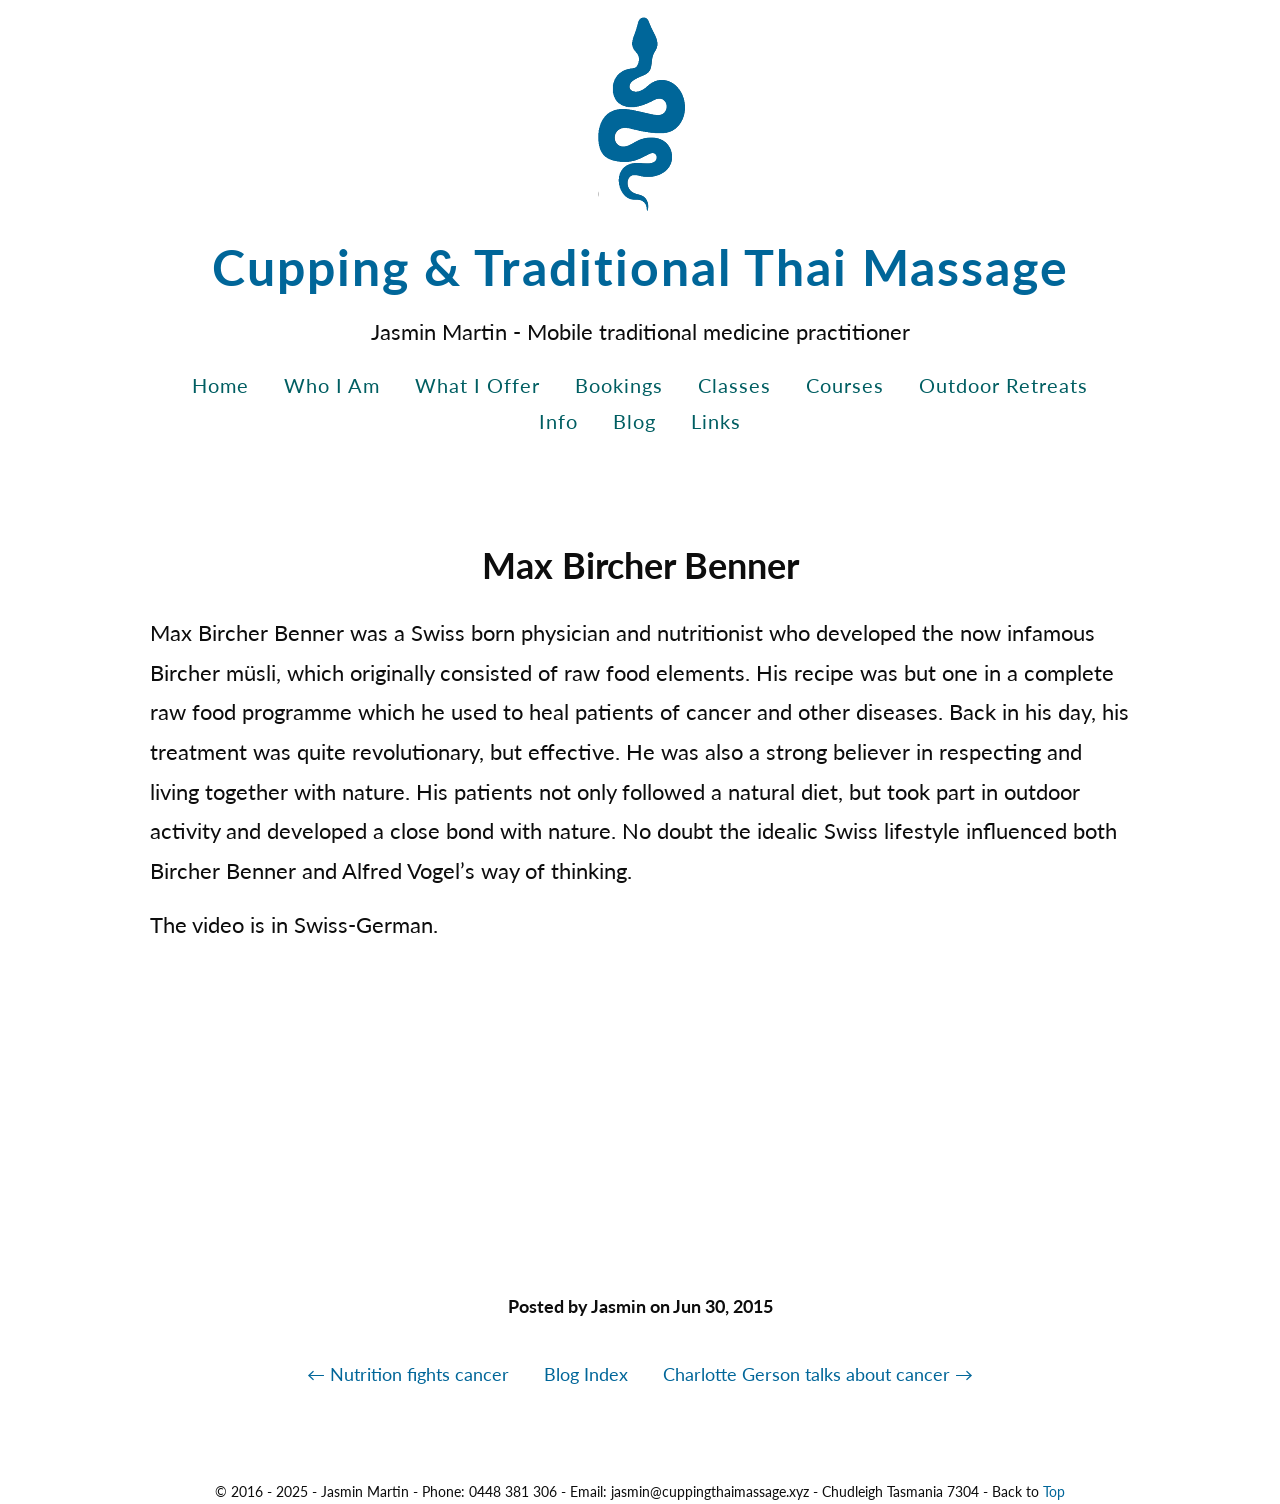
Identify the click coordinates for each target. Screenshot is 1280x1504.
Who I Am (332, 385)
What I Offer (477, 385)
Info (558, 421)
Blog (634, 421)
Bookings (619, 385)
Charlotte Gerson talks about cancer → (818, 1374)
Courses (845, 385)
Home (220, 385)
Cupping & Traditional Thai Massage (640, 267)
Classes (734, 385)
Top (1054, 1491)
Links (716, 421)
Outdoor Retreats (1003, 385)
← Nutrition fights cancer (408, 1374)
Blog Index (586, 1374)
